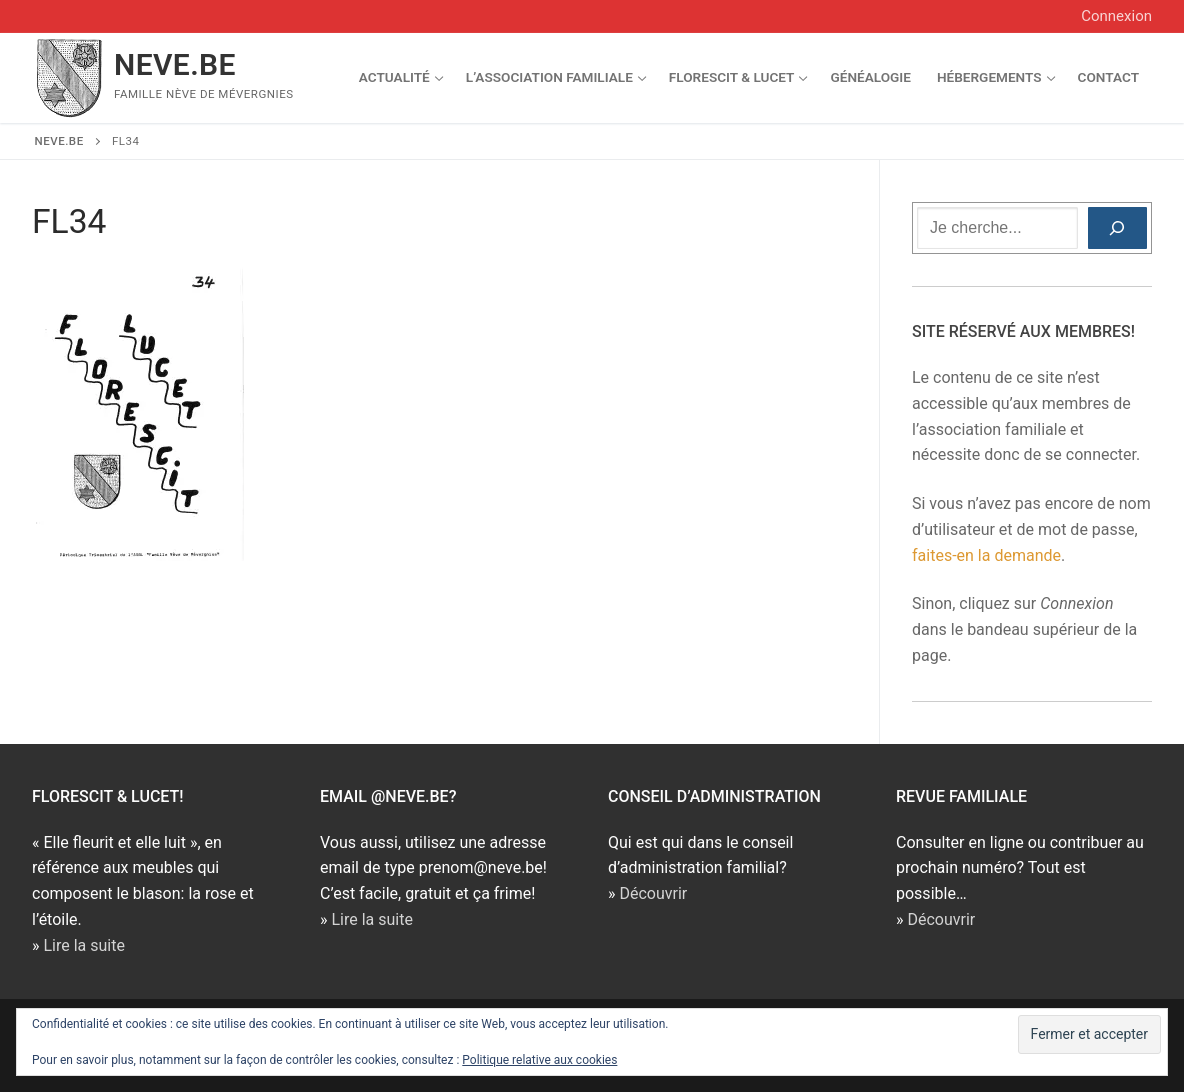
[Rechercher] (1117, 228)
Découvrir (653, 893)
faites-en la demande (986, 555)
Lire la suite (83, 945)
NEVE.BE (175, 64)
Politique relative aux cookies (539, 1060)
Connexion (1116, 16)
